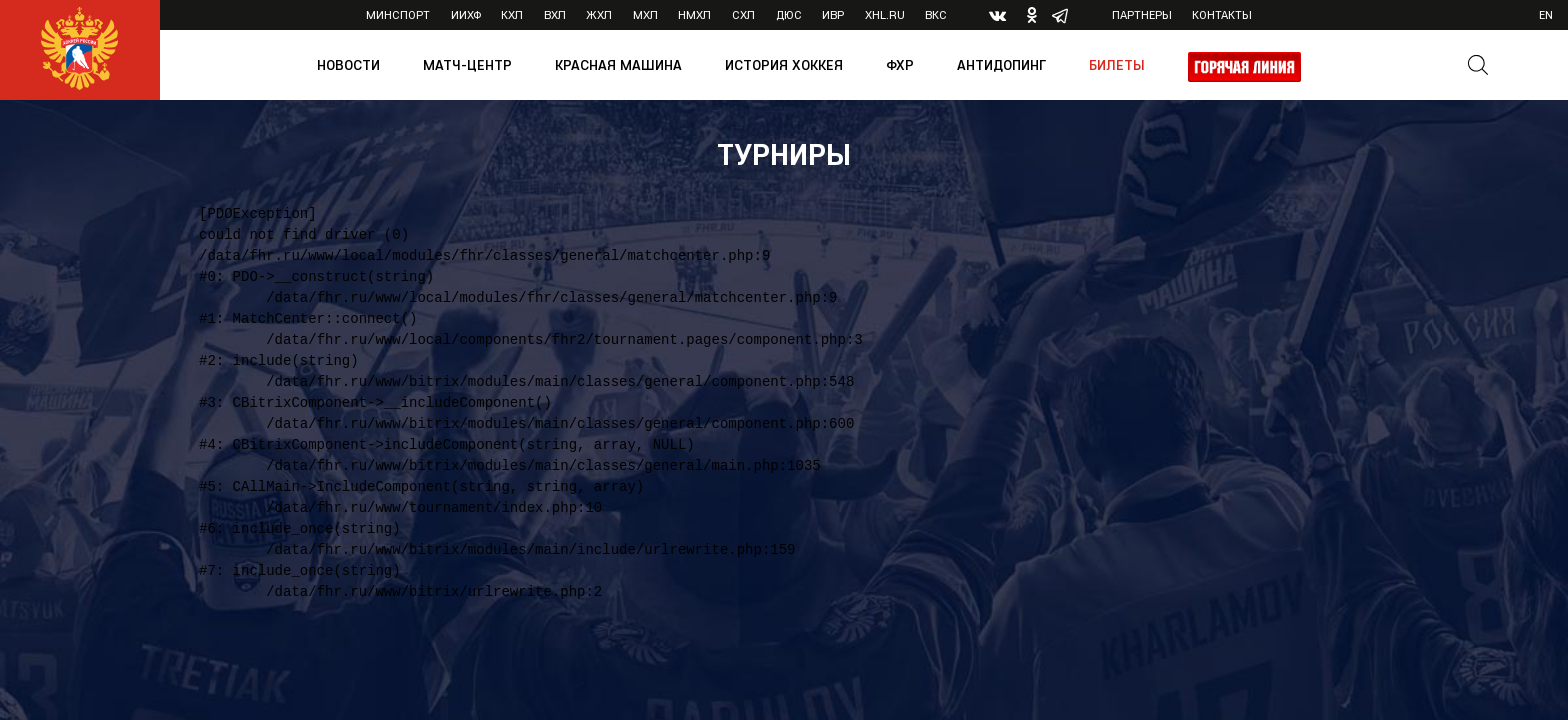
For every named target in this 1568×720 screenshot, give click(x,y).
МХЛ (645, 14)
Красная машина (618, 65)
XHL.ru (885, 14)
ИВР (833, 14)
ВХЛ (555, 14)
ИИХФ (466, 14)
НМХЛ (694, 14)
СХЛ (743, 14)
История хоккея (784, 65)
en (1546, 14)
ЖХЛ (599, 14)
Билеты (1117, 65)
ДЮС (789, 14)
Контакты (1222, 14)
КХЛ (512, 14)
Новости (348, 65)
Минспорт (398, 14)
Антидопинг (1001, 65)
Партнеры (1142, 14)
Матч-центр (467, 65)
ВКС (936, 14)
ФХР (900, 65)
